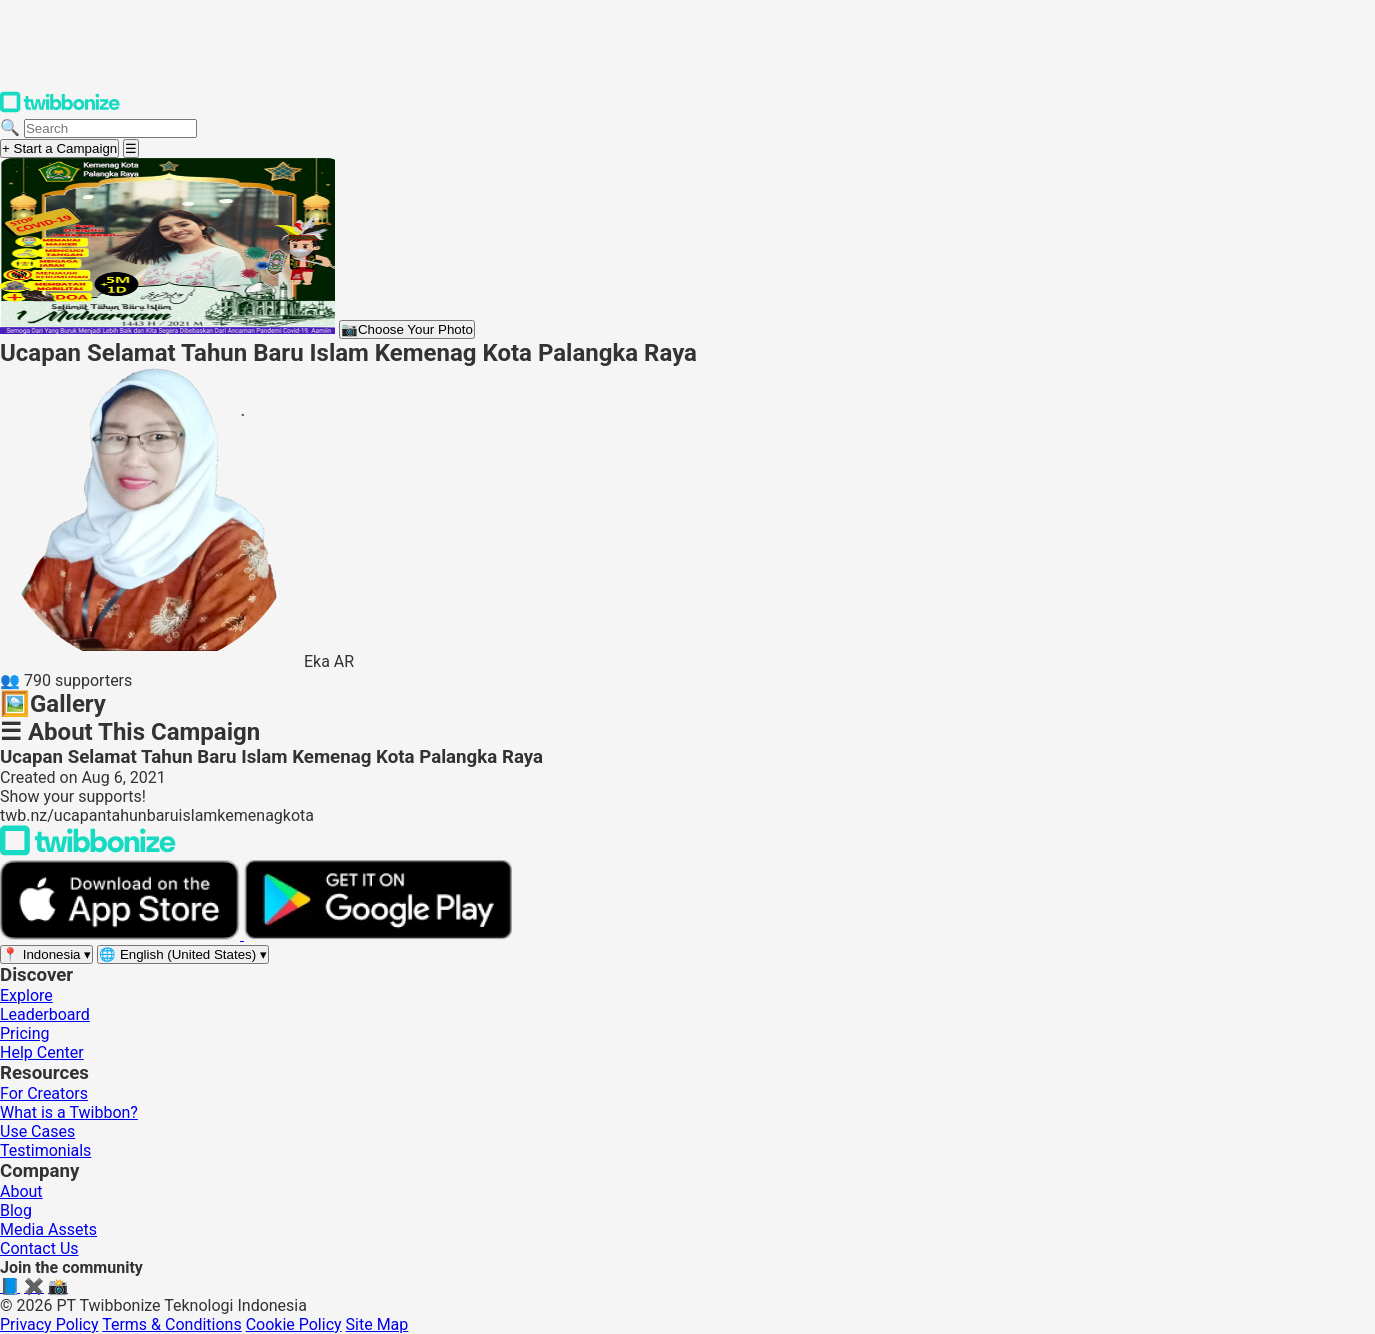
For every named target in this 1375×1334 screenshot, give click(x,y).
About (21, 1191)
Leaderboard (45, 1014)
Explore (26, 995)
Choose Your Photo (407, 329)
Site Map (377, 1324)
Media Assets (48, 1229)
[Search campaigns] (110, 128)
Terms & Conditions (172, 1324)
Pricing (25, 1033)
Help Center (42, 1052)
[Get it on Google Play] (378, 934)
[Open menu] (131, 148)
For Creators (44, 1093)
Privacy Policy (49, 1324)
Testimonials (45, 1150)
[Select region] (46, 954)
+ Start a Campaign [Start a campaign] (59, 148)
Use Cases (37, 1131)
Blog (16, 1210)
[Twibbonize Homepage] (60, 108)
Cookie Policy (294, 1324)
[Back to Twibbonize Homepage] (88, 850)
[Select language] (183, 954)
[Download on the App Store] (122, 934)
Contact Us (39, 1248)
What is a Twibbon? (69, 1112)
